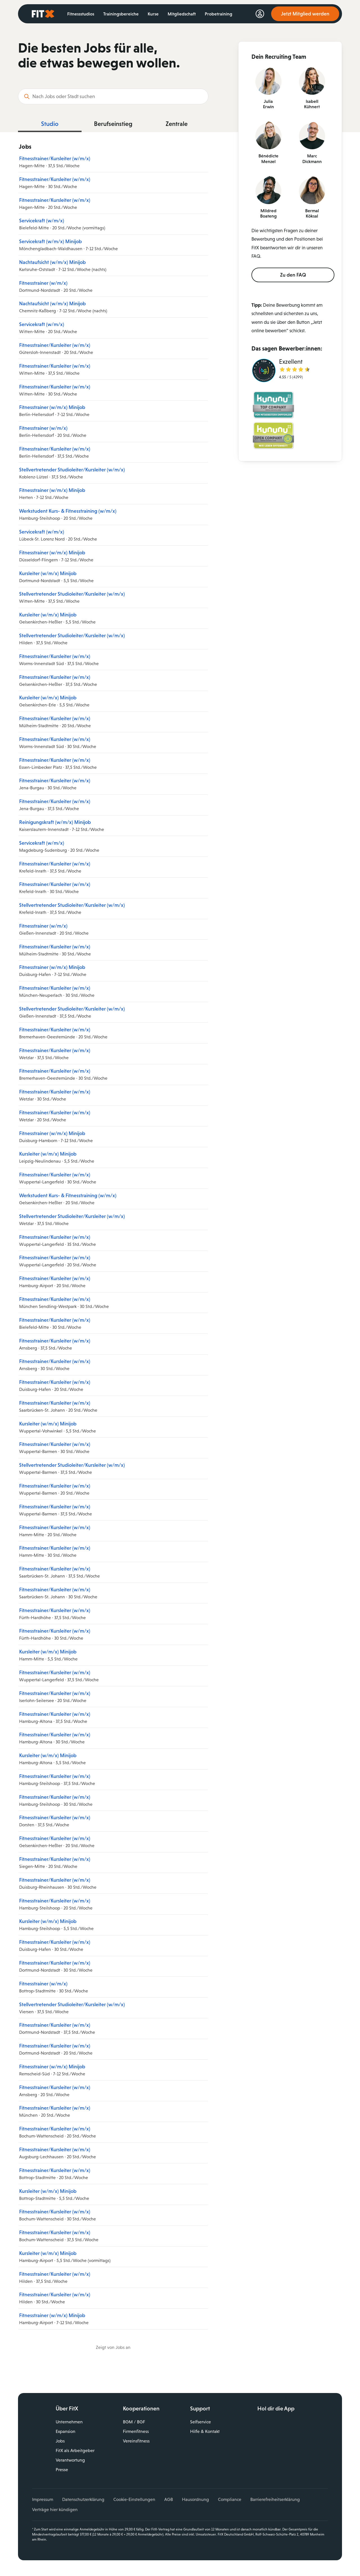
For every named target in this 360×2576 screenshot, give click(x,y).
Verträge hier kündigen (55, 2509)
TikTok (298, 2455)
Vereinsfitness (136, 2441)
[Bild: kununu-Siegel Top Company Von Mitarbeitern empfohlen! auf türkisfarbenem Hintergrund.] (273, 406)
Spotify (310, 2455)
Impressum (42, 2499)
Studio (49, 123)
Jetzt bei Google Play (298, 2436)
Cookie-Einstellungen (134, 2499)
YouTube (286, 2455)
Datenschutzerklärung (83, 2499)
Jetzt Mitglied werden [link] (305, 14)
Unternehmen (69, 2421)
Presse (62, 2469)
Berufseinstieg (113, 123)
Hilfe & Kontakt (205, 2431)
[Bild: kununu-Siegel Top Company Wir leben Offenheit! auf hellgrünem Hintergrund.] (273, 436)
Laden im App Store (298, 2424)
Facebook (261, 2455)
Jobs (60, 2441)
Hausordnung (195, 2499)
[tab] (50, 125)
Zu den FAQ (293, 275)
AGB (168, 2499)
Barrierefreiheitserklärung (275, 2499)
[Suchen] (26, 96)
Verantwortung (70, 2460)
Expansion (65, 2431)
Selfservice (200, 2421)
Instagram (273, 2455)
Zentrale (177, 123)
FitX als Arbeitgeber (75, 2450)
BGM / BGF (134, 2421)
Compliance (229, 2499)
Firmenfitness (136, 2431)
